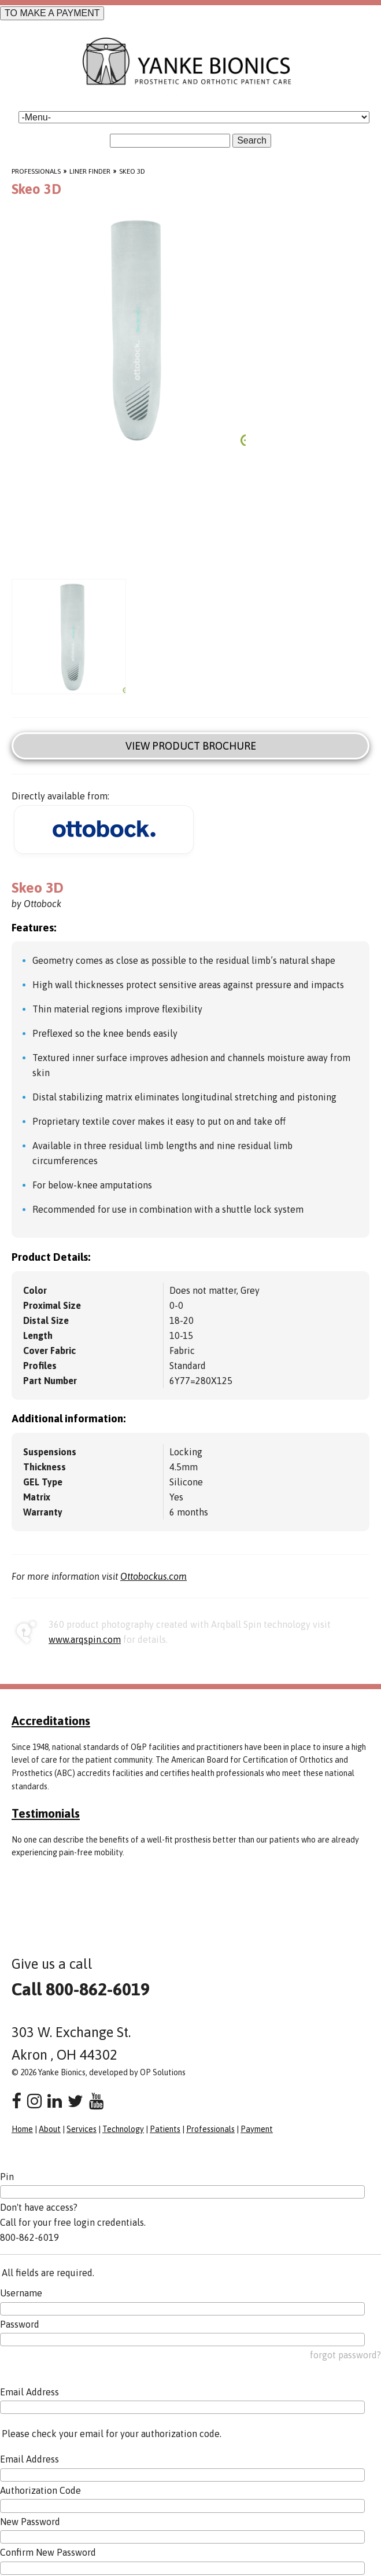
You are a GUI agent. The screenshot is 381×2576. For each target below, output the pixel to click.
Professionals (36, 171)
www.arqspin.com (85, 1639)
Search (252, 140)
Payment (257, 2129)
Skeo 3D (132, 171)
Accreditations (51, 1720)
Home (22, 2129)
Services (81, 2129)
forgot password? (345, 2355)
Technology (123, 2129)
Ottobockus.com (153, 1576)
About (50, 2129)
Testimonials (46, 1813)
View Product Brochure (190, 746)
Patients (165, 2129)
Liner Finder (89, 171)
